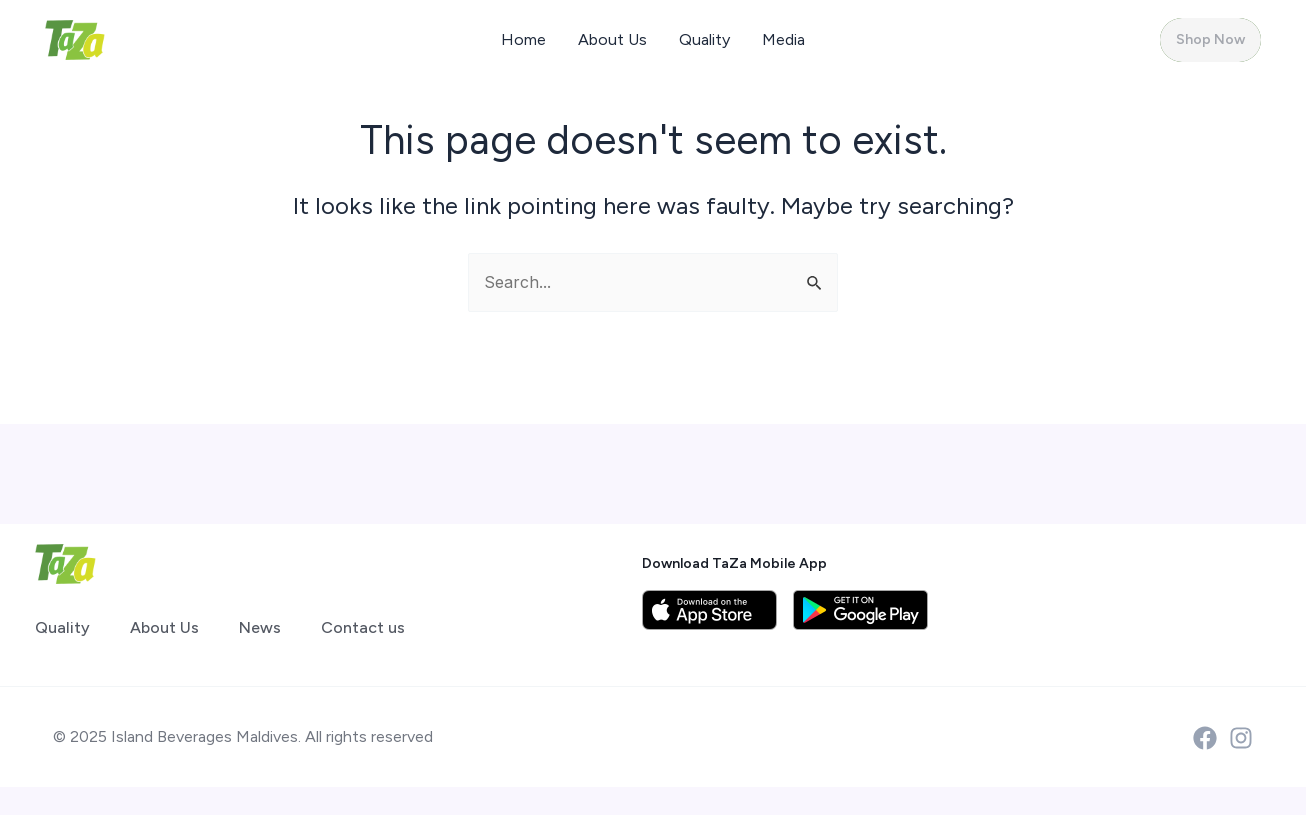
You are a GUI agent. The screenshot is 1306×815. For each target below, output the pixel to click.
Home (523, 39)
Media (783, 39)
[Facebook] (1205, 738)
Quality (704, 39)
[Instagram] (1241, 738)
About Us (612, 39)
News (260, 627)
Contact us (363, 627)
